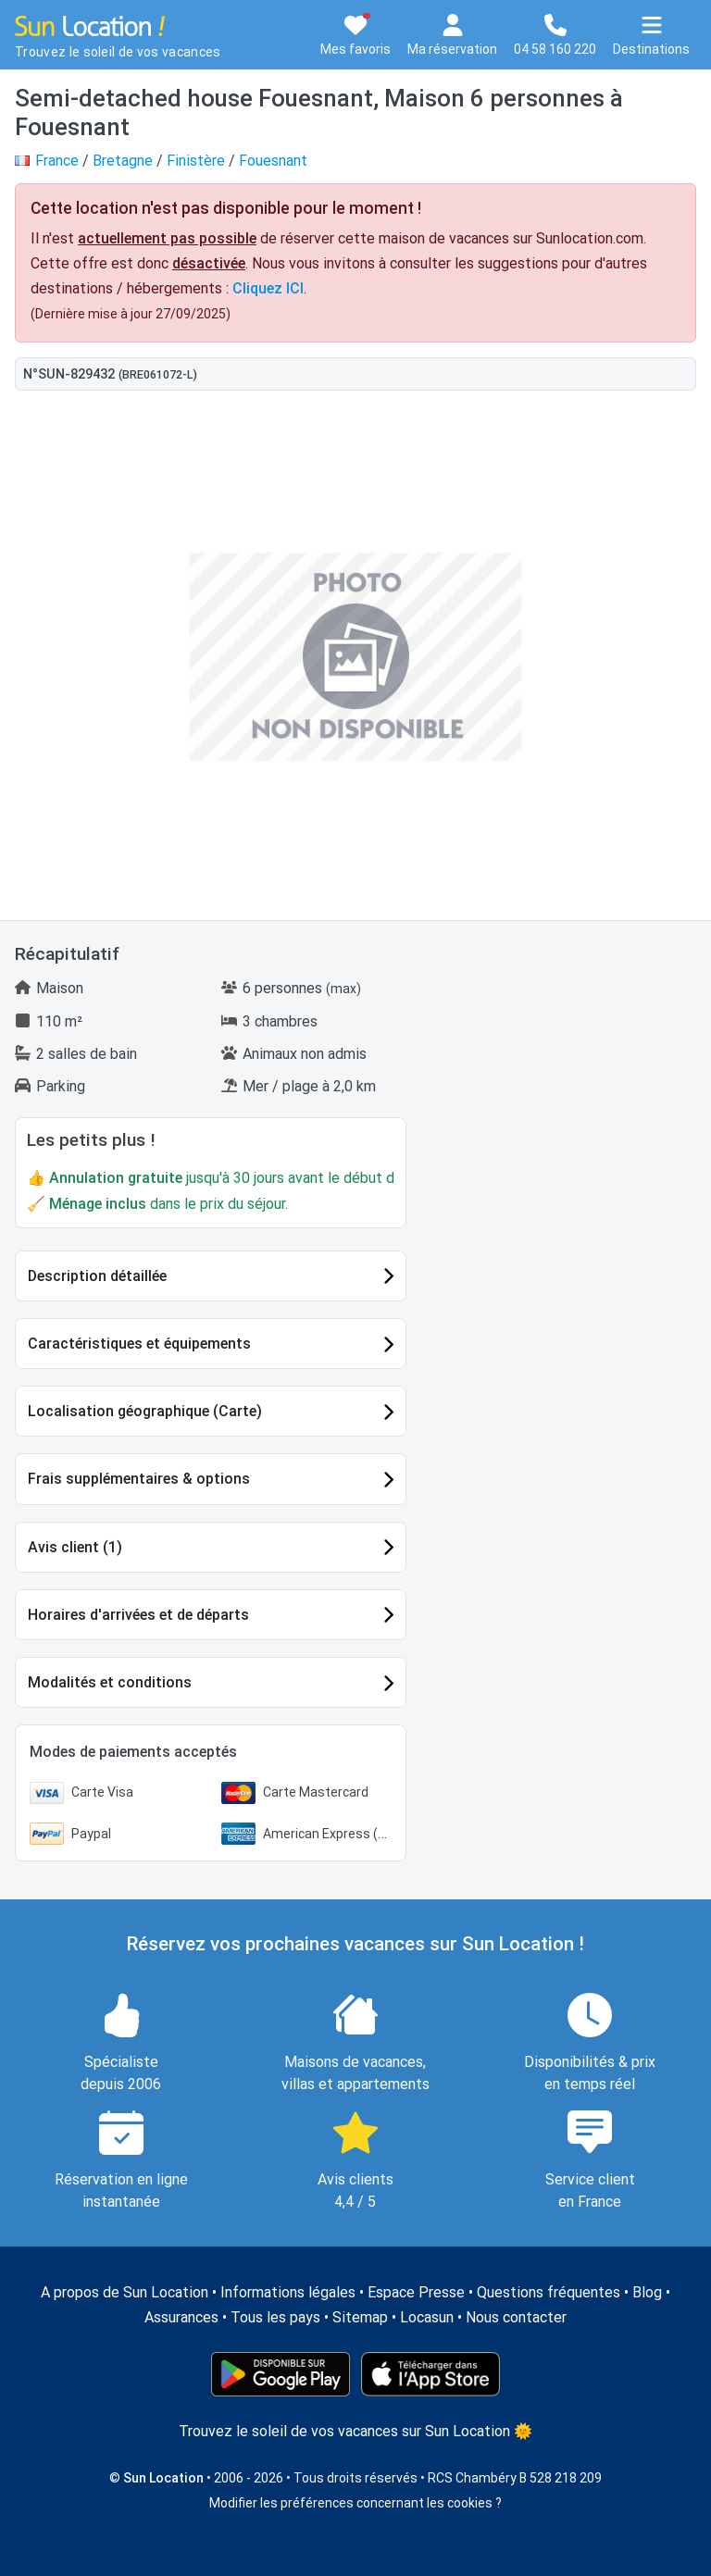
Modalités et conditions (110, 1682)
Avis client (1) (75, 1547)
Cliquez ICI (268, 288)
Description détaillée (97, 1276)
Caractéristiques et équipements (139, 1343)
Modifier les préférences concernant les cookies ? (355, 2502)
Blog (647, 2292)
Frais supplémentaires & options (139, 1478)
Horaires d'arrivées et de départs (138, 1615)
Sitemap (360, 2317)
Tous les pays (275, 2317)
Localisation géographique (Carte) (145, 1411)
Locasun (427, 2317)
